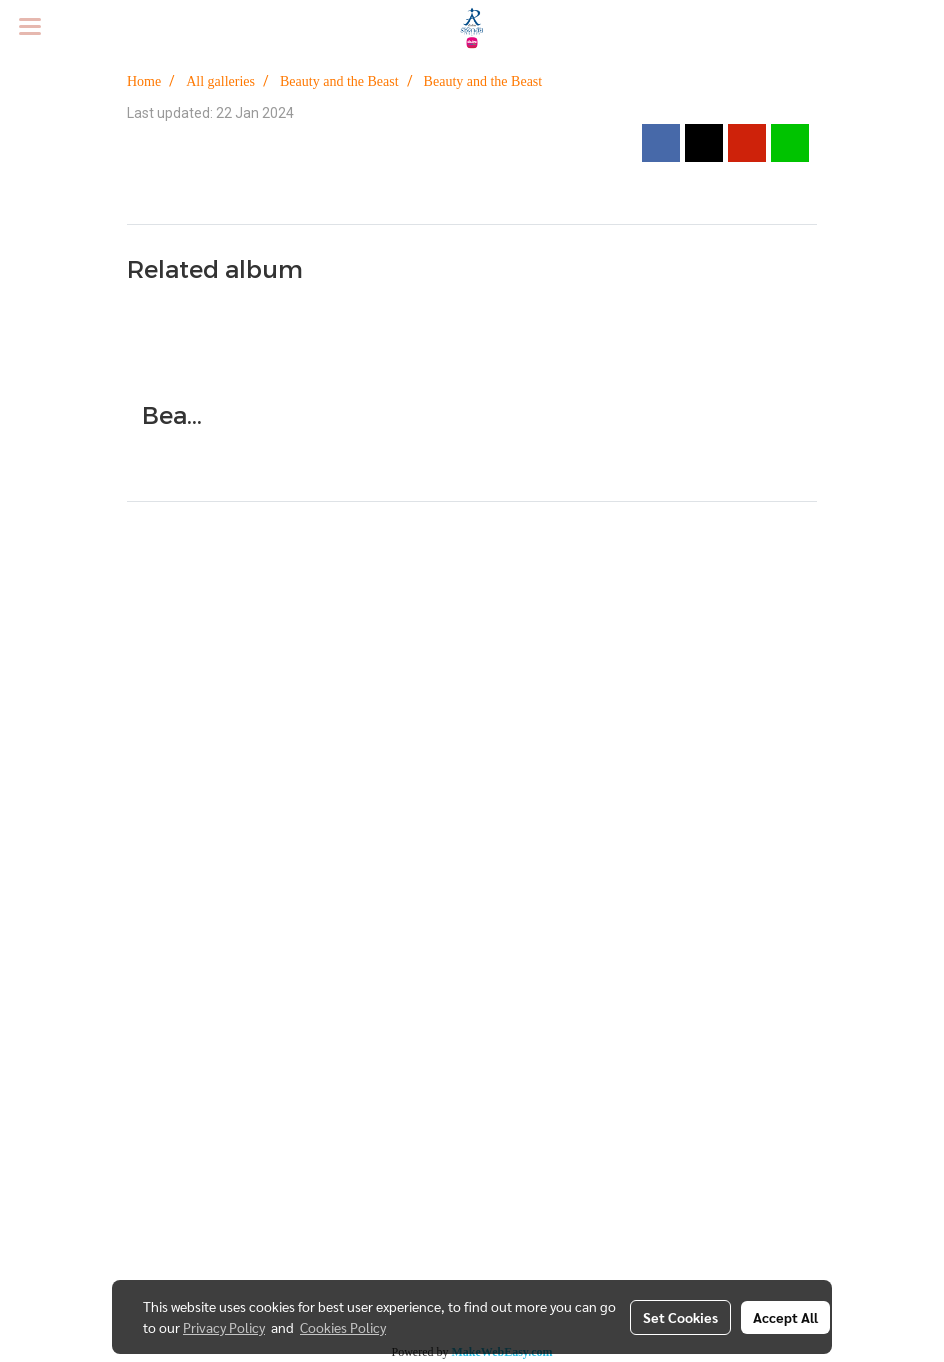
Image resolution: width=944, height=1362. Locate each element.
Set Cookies (680, 1317)
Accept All (785, 1317)
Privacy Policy (224, 1327)
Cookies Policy (343, 1327)
